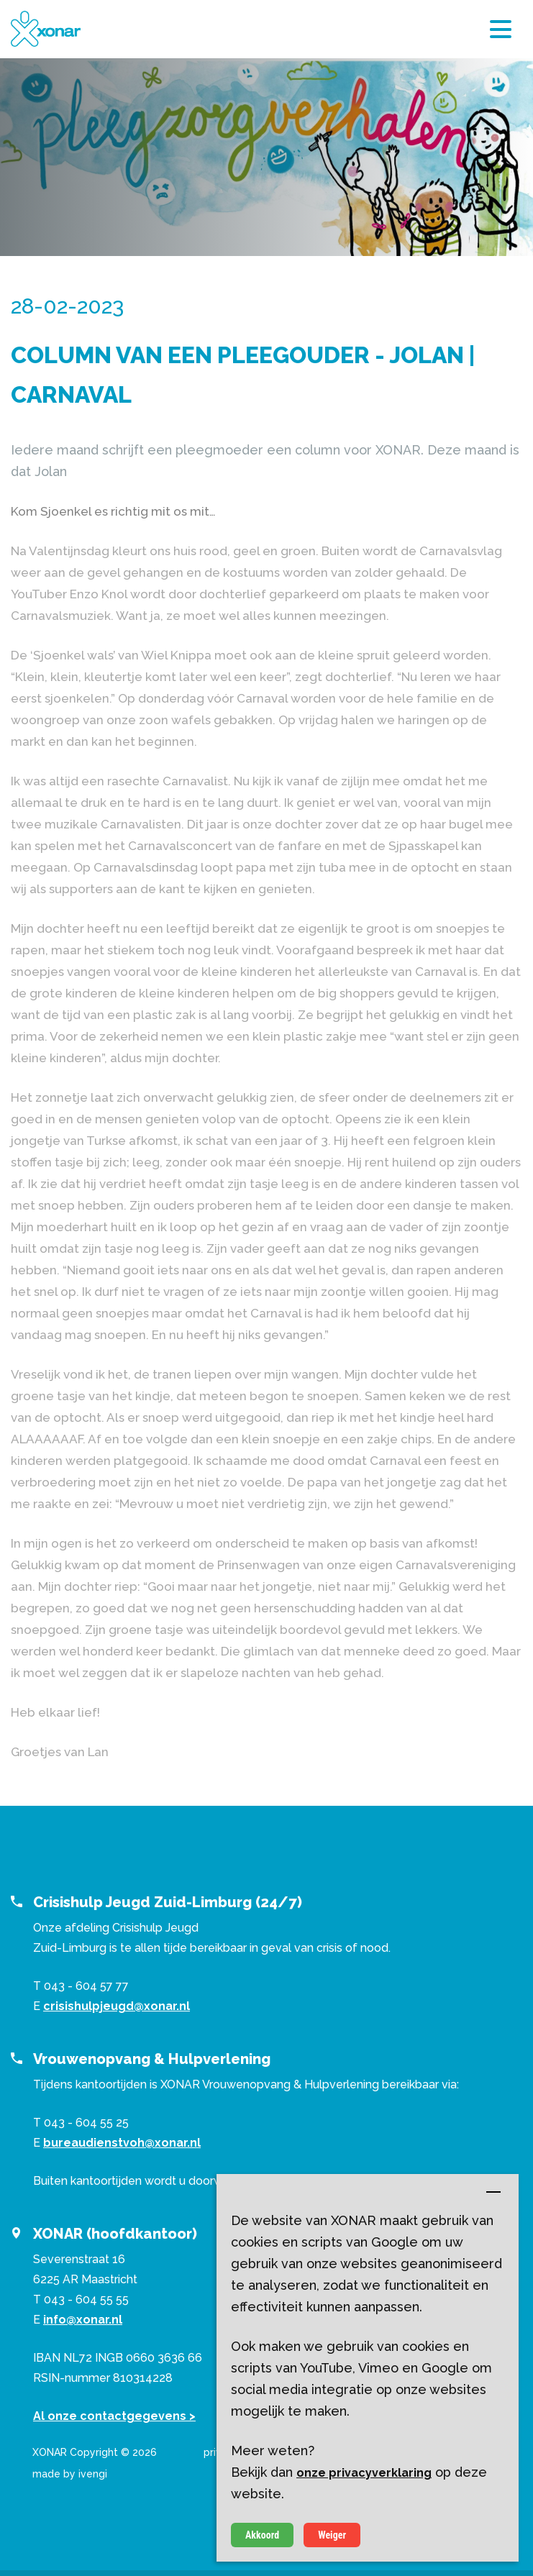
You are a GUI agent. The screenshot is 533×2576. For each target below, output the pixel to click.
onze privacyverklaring (364, 2473)
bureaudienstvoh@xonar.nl (122, 2143)
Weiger (332, 2535)
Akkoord (262, 2535)
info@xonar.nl (82, 2319)
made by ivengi (69, 2474)
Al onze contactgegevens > (114, 2416)
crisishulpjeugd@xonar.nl (116, 2006)
